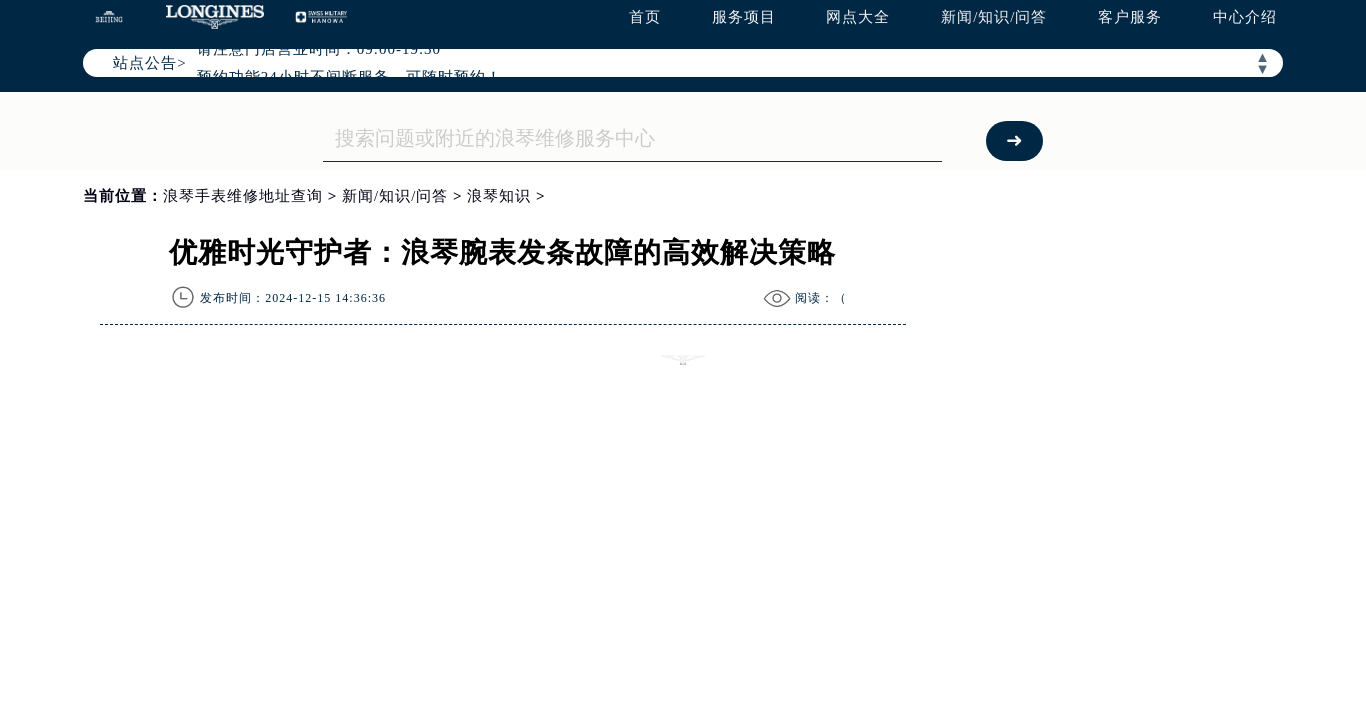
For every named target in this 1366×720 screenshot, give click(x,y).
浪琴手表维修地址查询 (243, 196)
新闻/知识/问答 (994, 17)
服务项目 (744, 17)
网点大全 (858, 17)
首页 (645, 17)
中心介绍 (1245, 17)
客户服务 (1130, 17)
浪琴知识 (499, 196)
